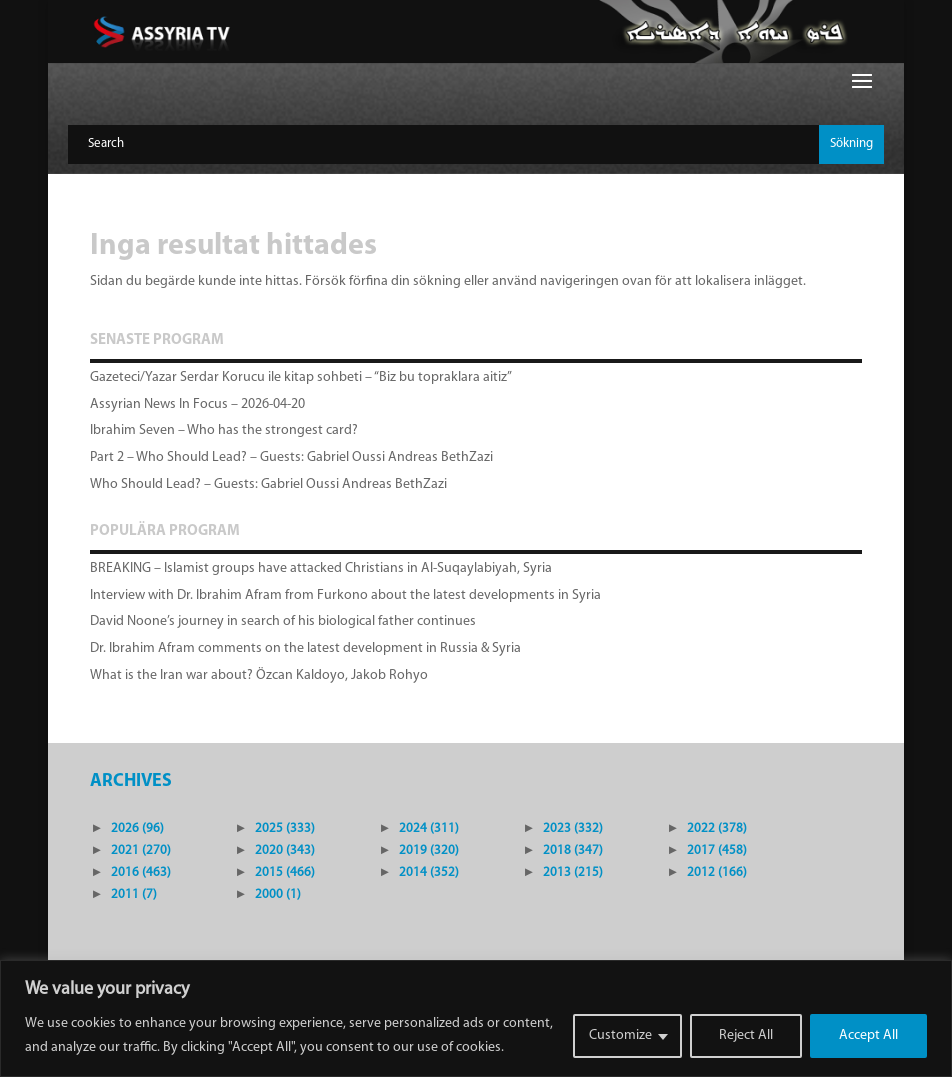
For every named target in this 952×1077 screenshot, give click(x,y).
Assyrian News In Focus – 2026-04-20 (197, 404)
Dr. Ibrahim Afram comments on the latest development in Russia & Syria (305, 648)
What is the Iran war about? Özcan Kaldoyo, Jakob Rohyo (259, 675)
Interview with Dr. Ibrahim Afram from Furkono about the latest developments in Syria (345, 595)
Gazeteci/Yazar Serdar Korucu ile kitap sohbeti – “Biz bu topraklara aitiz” (301, 377)
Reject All (746, 1035)
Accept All (868, 1035)
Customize (620, 1035)
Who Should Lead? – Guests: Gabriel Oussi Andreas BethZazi (268, 484)
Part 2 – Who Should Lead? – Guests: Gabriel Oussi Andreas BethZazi (291, 457)
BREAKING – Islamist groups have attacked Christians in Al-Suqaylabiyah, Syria (321, 568)
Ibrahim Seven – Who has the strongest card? (224, 430)
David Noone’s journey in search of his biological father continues (283, 621)
